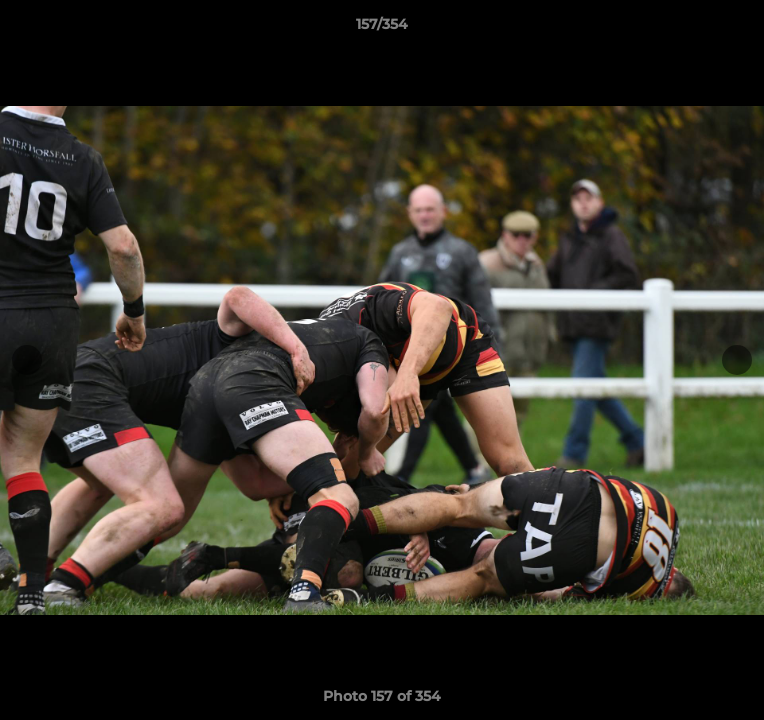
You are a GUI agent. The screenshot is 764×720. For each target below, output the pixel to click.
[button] (740, 29)
